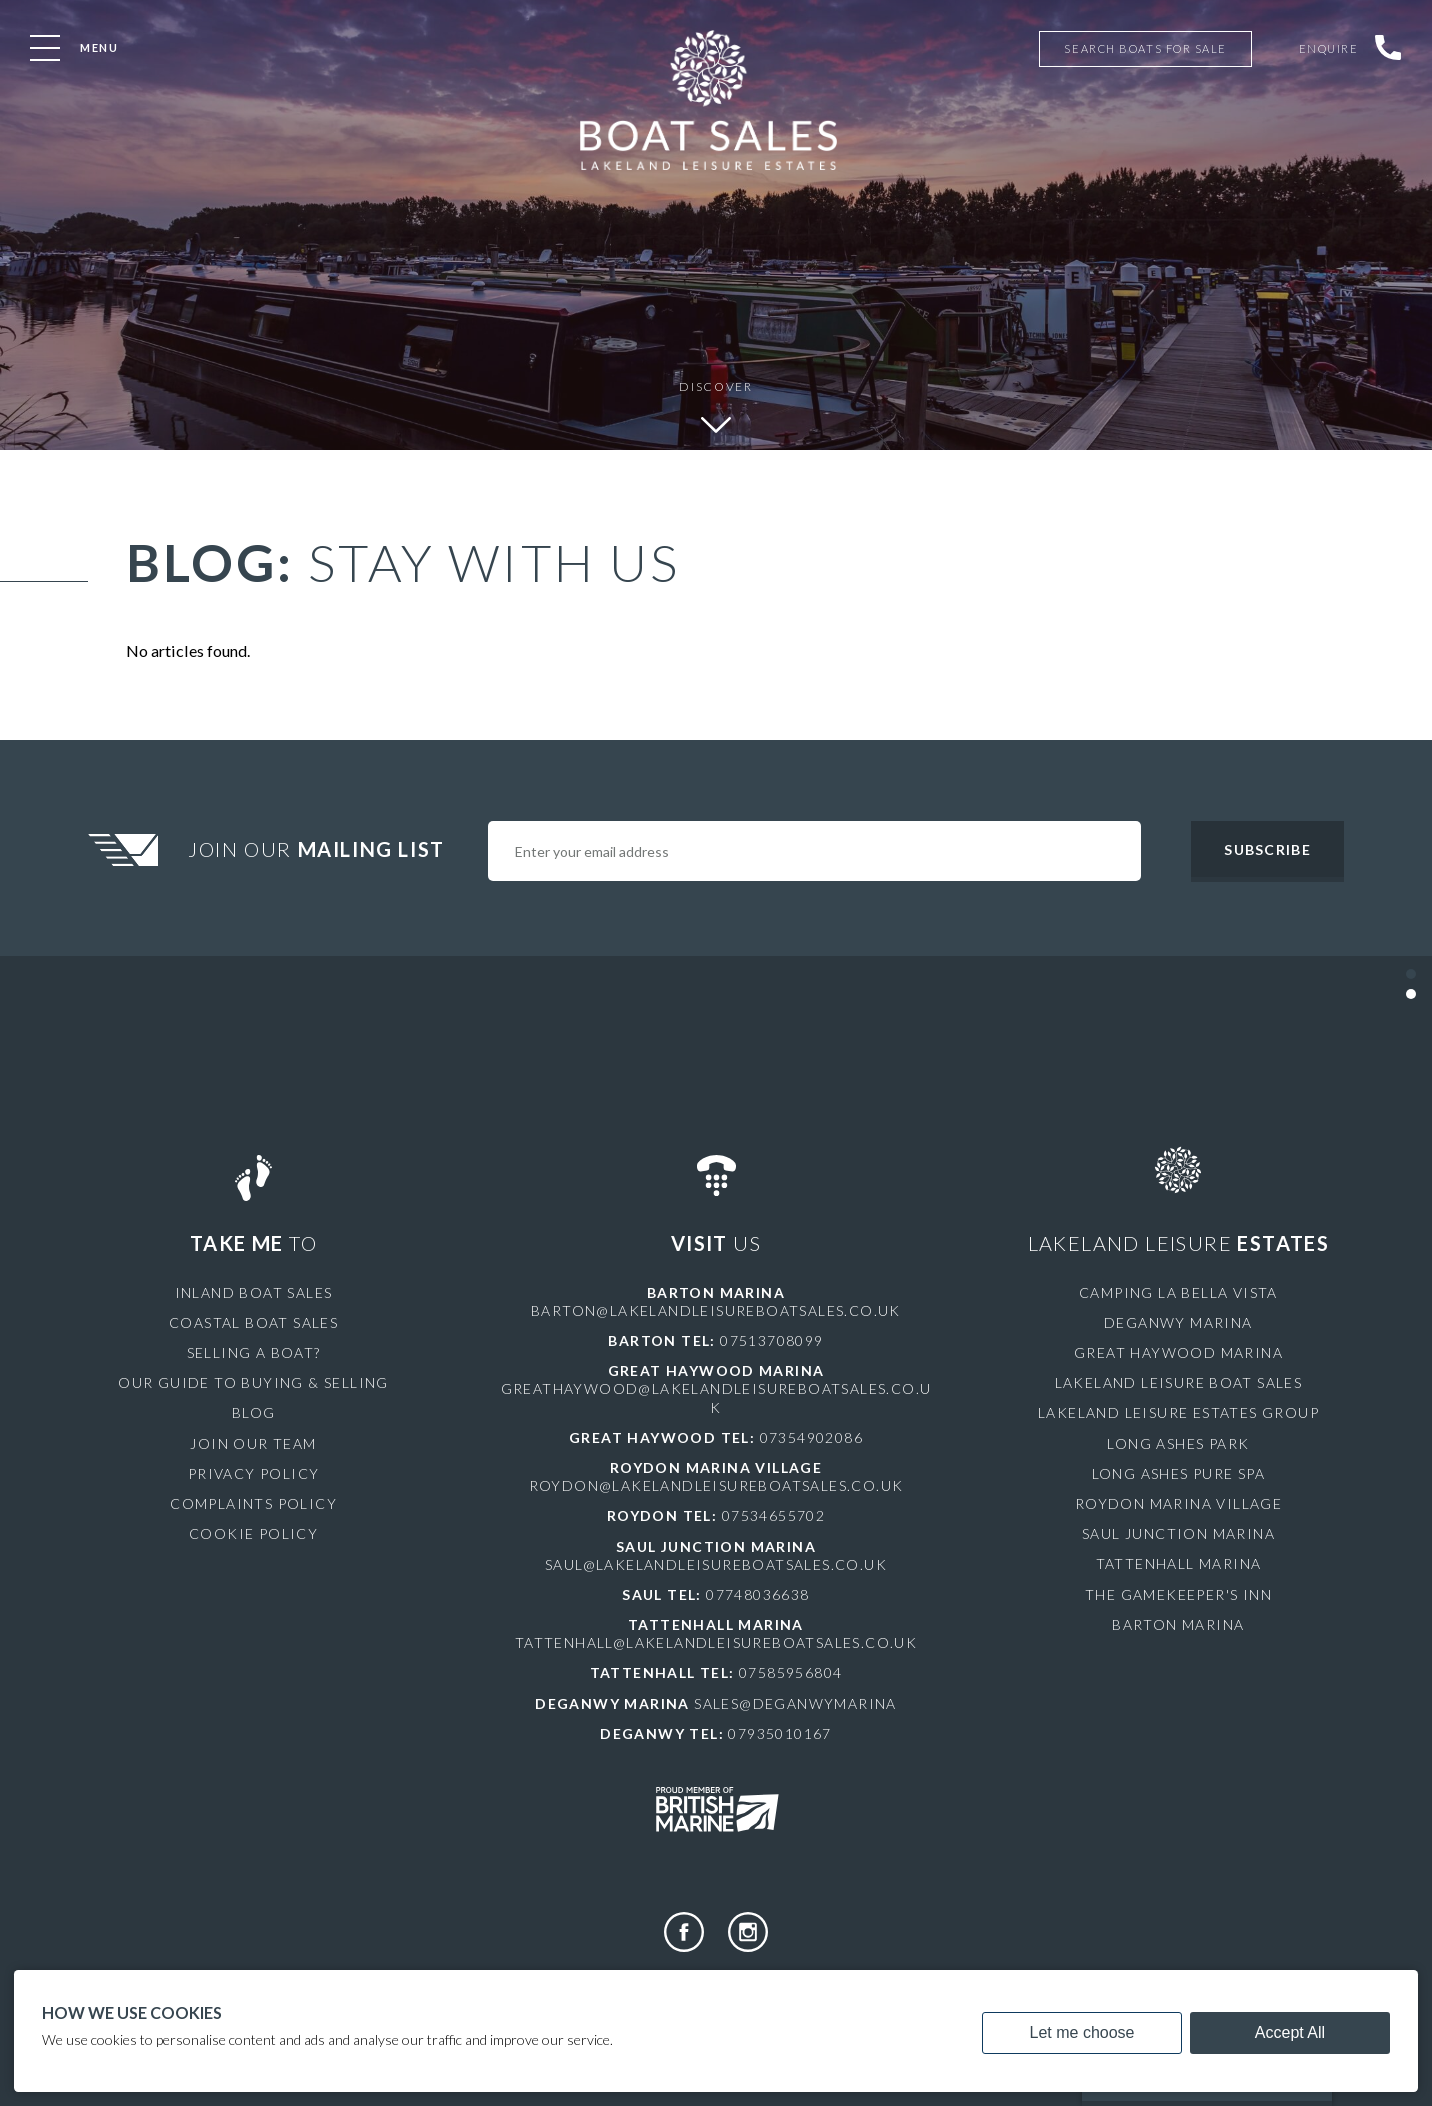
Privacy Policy (254, 1473)
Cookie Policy (253, 1533)
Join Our (319, 849)
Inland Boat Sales (254, 1292)
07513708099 (771, 1340)
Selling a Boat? (254, 1352)
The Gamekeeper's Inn (1178, 1594)
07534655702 (773, 1515)
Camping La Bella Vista (1178, 1292)
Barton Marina (1178, 1624)
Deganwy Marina (1178, 1322)
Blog (254, 1412)
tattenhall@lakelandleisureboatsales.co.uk (716, 1642)
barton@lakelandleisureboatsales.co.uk (716, 1310)
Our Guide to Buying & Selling (253, 1382)
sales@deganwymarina (795, 1703)
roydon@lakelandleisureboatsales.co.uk (716, 1485)
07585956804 (790, 1672)
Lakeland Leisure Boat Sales (1179, 1382)
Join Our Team (253, 1443)
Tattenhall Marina (1179, 1563)
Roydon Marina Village (1178, 1503)
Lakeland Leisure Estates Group (1178, 1412)
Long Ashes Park (1178, 1443)
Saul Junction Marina (1178, 1533)
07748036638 (757, 1594)
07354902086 (811, 1437)
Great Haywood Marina (1178, 1352)
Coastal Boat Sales (253, 1322)
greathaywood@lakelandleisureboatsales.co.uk (716, 1397)
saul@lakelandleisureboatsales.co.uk (716, 1564)
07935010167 (779, 1733)
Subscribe (1267, 849)
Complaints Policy (253, 1503)
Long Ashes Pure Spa (1179, 1473)
